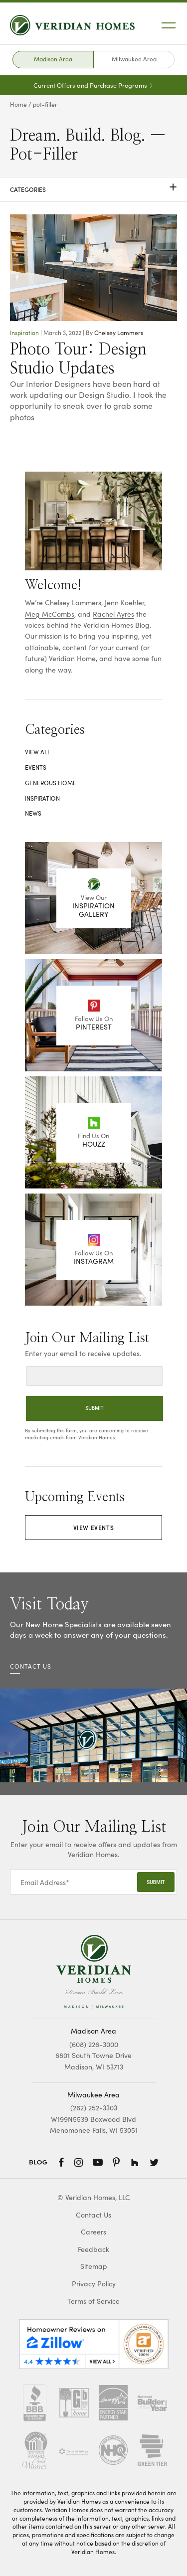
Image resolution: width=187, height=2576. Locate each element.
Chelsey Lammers (118, 333)
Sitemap (93, 2266)
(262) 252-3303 (93, 2107)
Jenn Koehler (124, 602)
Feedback (93, 2249)
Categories (93, 189)
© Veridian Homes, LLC (93, 2197)
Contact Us (93, 2215)
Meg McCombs (49, 614)
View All (37, 752)
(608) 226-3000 (93, 2044)
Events (35, 767)
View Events (93, 1527)
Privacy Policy (94, 2283)
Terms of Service (93, 2301)
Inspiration (24, 333)
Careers (93, 2231)
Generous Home (50, 783)
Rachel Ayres (113, 614)
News (33, 813)
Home (18, 104)
